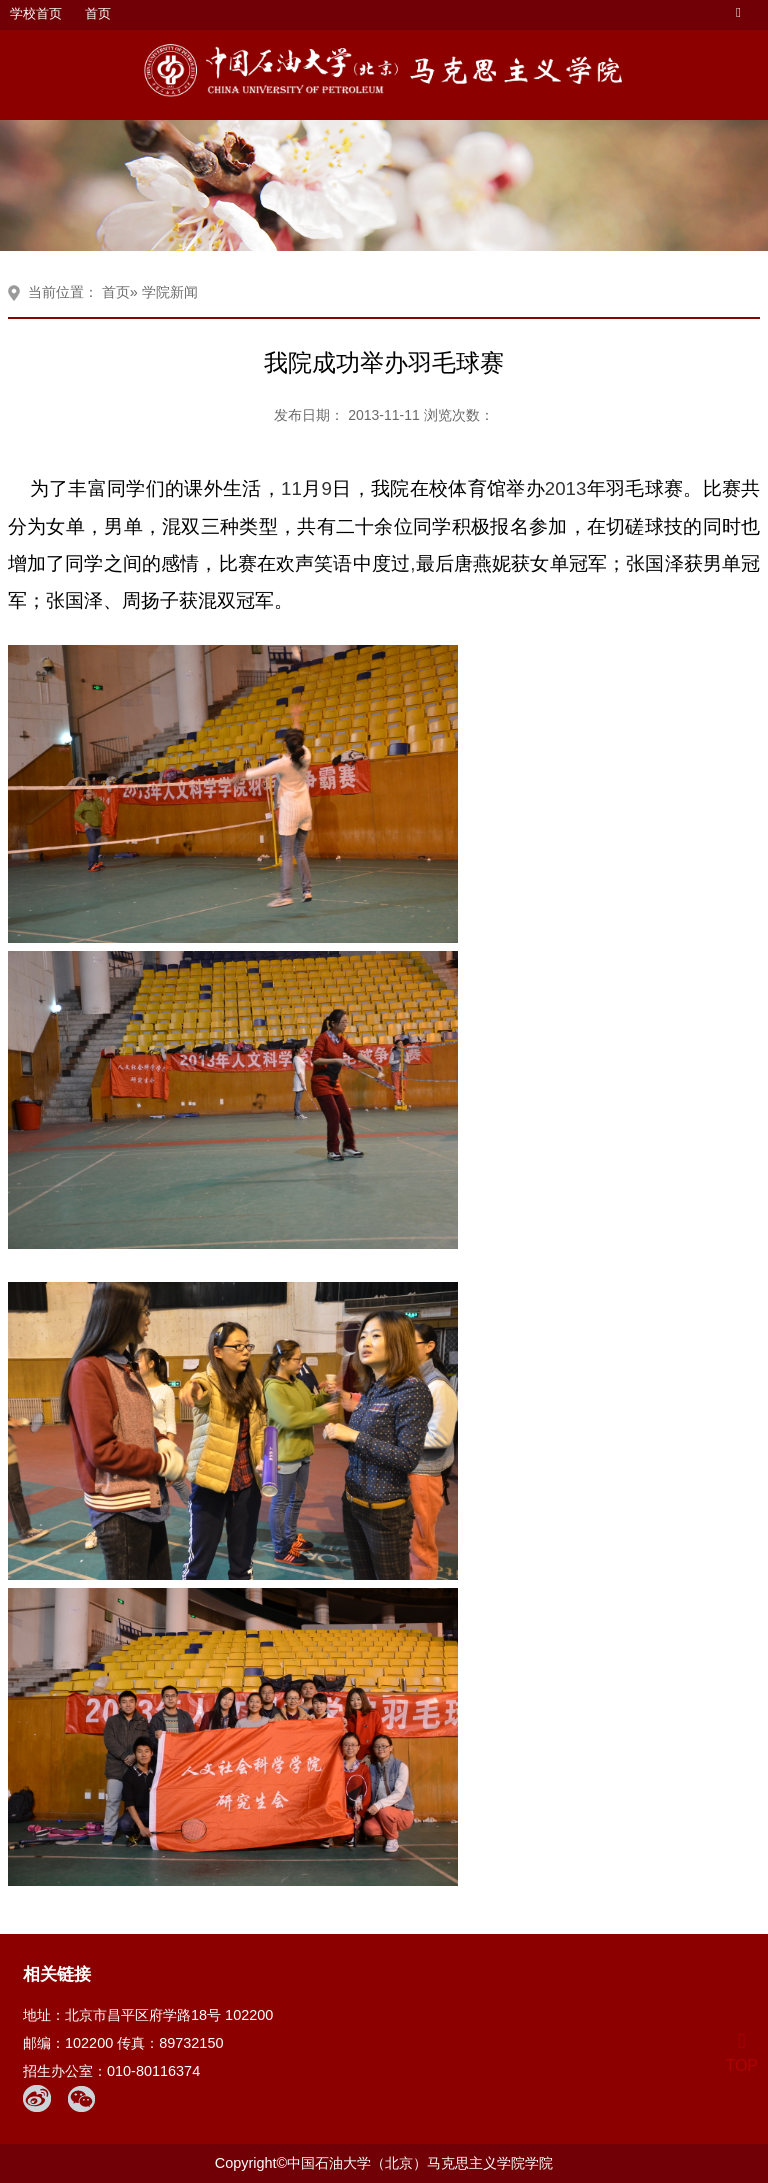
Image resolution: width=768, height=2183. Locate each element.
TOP (741, 2053)
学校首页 (36, 13)
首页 (98, 13)
